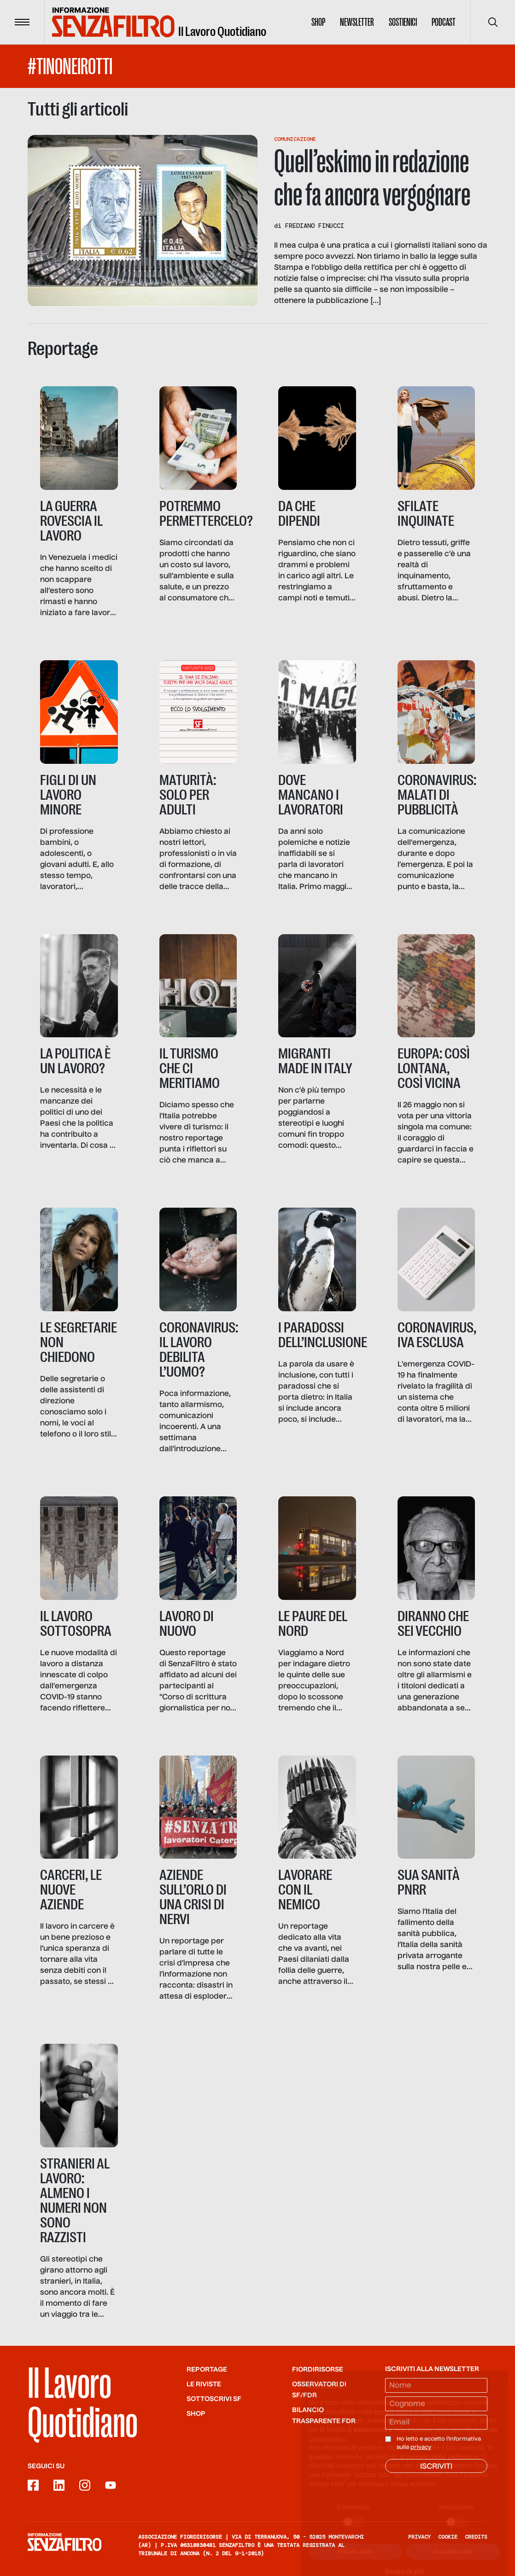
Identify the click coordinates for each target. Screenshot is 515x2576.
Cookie (447, 2537)
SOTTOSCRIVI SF (214, 2399)
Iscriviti (436, 2467)
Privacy (419, 2537)
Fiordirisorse (317, 2370)
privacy (420, 2447)
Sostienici (403, 22)
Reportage (207, 2370)
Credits (476, 2537)
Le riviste (204, 2384)
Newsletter (357, 22)
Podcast (444, 22)
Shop (318, 22)
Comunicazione (295, 139)
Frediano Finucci (314, 225)
